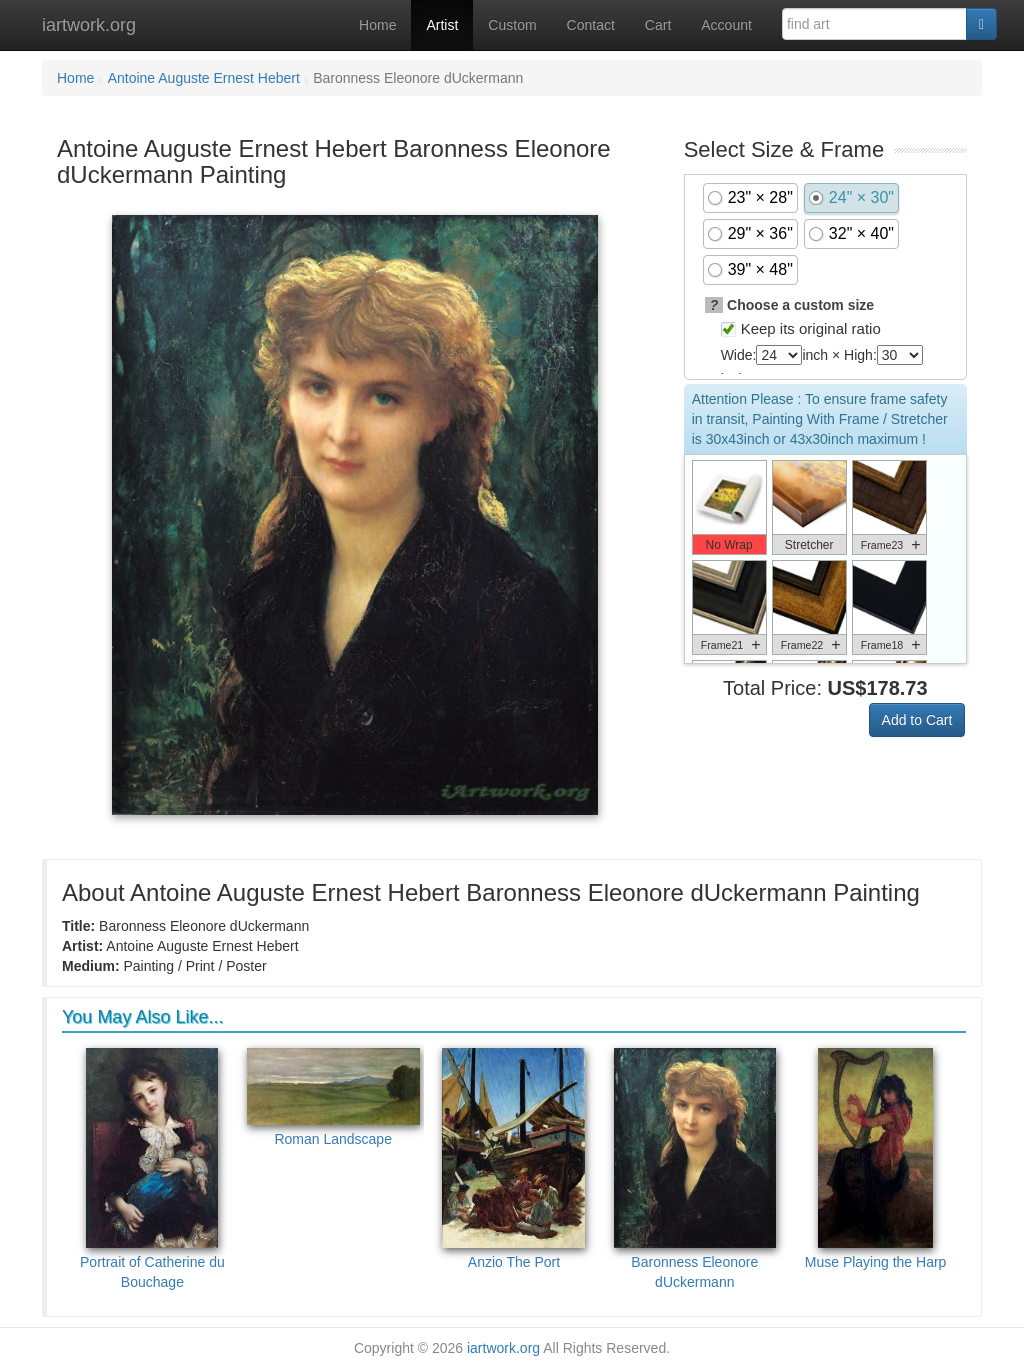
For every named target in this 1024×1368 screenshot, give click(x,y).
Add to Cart (917, 720)
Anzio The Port (513, 1159)
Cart (658, 25)
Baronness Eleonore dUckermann (695, 1169)
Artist (442, 25)
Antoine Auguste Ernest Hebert (204, 78)
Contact (591, 25)
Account (726, 25)
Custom (512, 25)
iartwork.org (89, 25)
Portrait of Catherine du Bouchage (152, 1169)
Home (377, 25)
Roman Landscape (333, 1097)
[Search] (981, 24)
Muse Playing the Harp (876, 1159)
